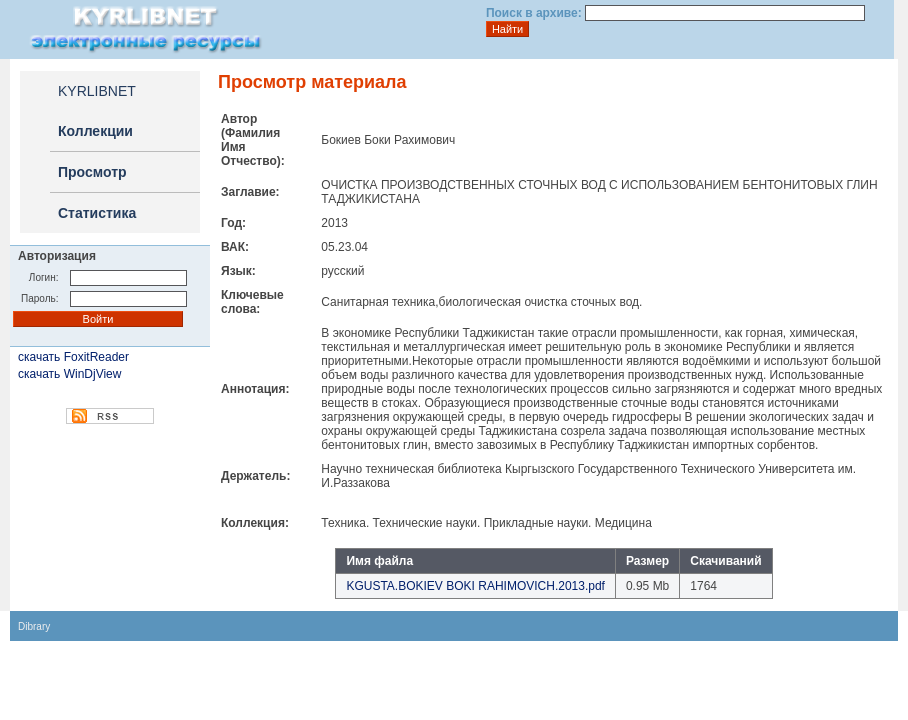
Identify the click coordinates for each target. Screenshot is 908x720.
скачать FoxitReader (73, 357)
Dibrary (34, 626)
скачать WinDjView (69, 374)
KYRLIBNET (97, 91)
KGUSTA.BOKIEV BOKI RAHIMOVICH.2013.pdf (475, 586)
